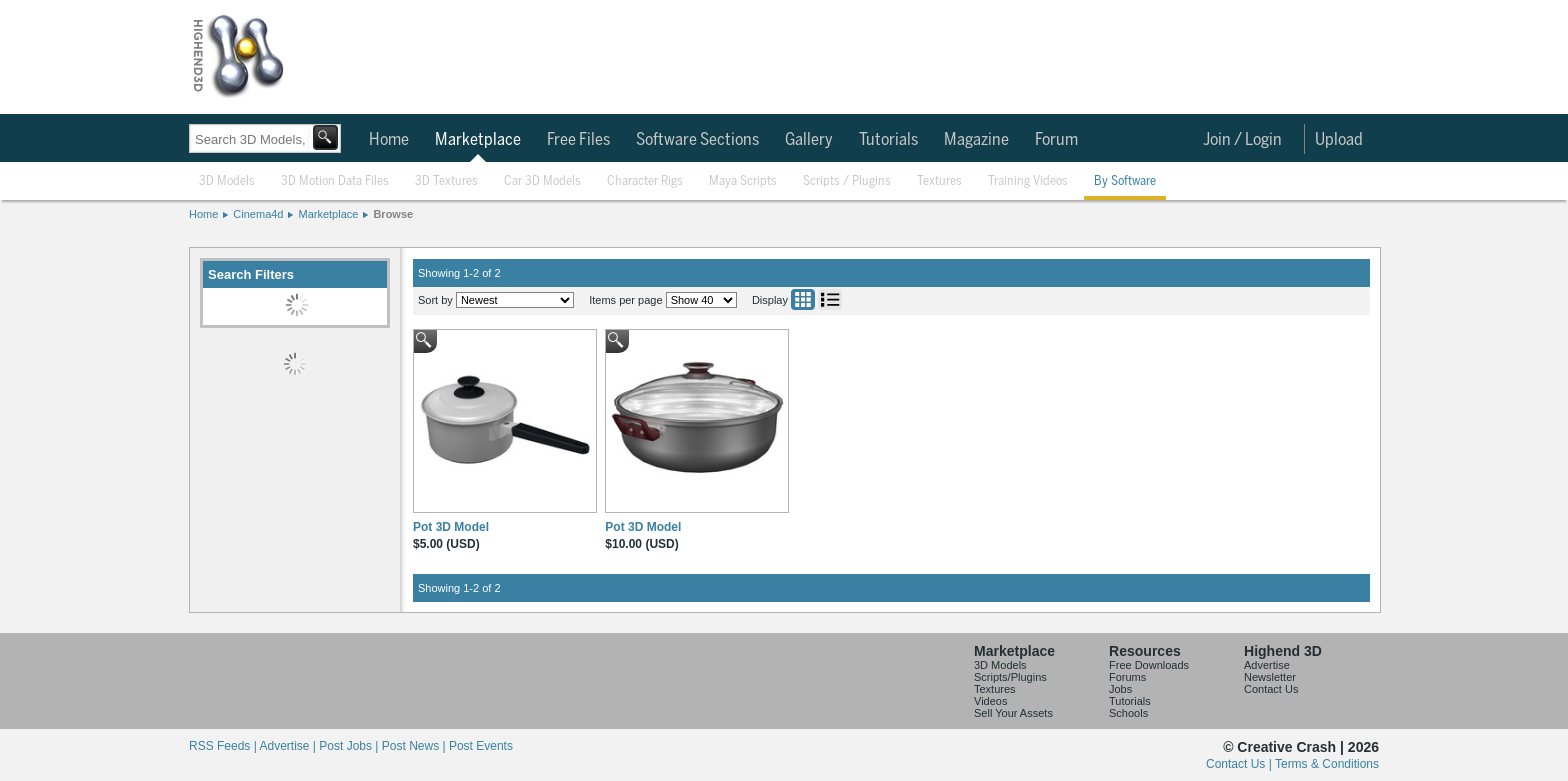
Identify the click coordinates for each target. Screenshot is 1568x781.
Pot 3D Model (451, 527)
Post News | (415, 746)
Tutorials (888, 140)
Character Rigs (645, 181)
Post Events (481, 746)
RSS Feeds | (224, 746)
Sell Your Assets (1013, 713)
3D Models (227, 181)
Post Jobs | (350, 746)
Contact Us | (1240, 764)
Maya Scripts (743, 181)
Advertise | (289, 746)
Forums (1127, 677)
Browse (393, 214)
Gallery (809, 140)
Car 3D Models (542, 181)
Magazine (976, 140)
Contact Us (1271, 689)
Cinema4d (258, 214)
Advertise (1267, 665)
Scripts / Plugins (847, 181)
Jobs (1120, 689)
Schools (1128, 713)
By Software (1125, 181)
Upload (1339, 140)
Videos (990, 701)
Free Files (578, 140)
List (830, 299)
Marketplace (478, 140)
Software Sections (697, 140)
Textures (939, 181)
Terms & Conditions (1327, 764)
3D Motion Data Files (335, 181)
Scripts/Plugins (1010, 677)
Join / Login (1242, 140)
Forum (1056, 140)
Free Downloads (1149, 665)
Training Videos (1028, 181)
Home (389, 140)
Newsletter (1270, 677)
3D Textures (446, 181)
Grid (803, 299)
